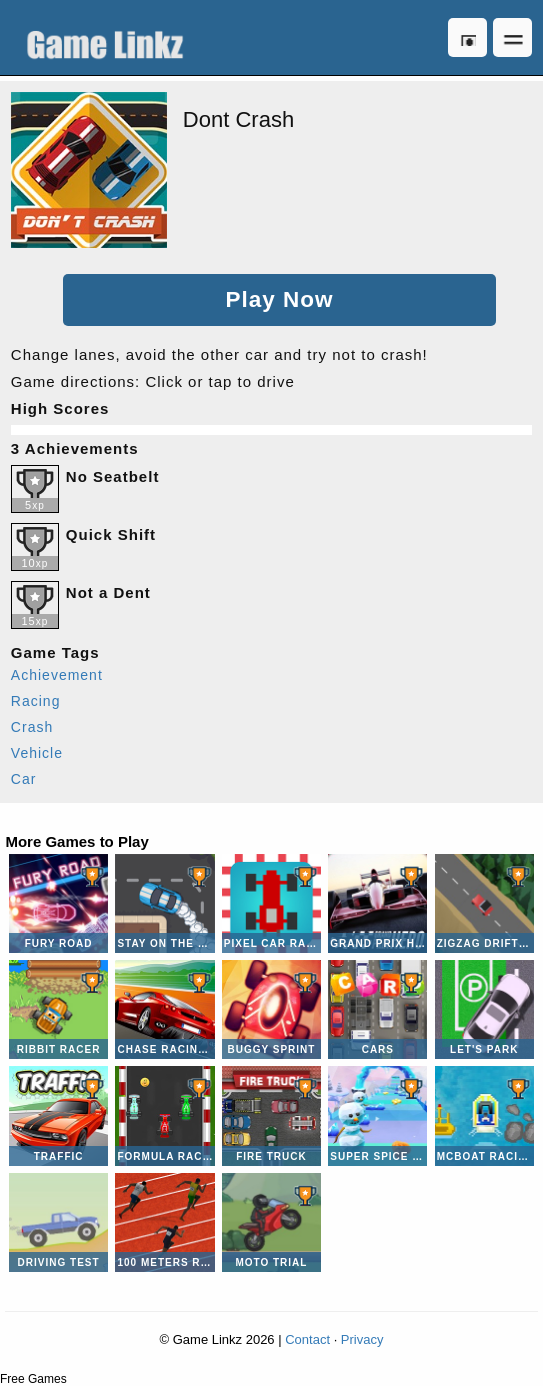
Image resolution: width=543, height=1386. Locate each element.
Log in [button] (467, 37)
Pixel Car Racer (271, 903)
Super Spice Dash (377, 1115)
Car (24, 779)
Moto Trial (271, 1222)
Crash (32, 727)
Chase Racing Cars (164, 1009)
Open (512, 37)
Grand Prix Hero (377, 903)
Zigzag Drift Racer (484, 903)
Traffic (58, 1115)
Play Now (279, 299)
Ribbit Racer (58, 1009)
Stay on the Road (164, 903)
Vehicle (37, 753)
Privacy (362, 1339)
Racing (36, 701)
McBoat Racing (484, 1115)
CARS (377, 1009)
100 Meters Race (164, 1222)
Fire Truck (271, 1115)
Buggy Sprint (271, 1009)
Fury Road (58, 903)
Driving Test (58, 1222)
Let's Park (484, 1009)
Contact (307, 1339)
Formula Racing (164, 1115)
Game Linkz (110, 37)
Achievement (57, 675)
